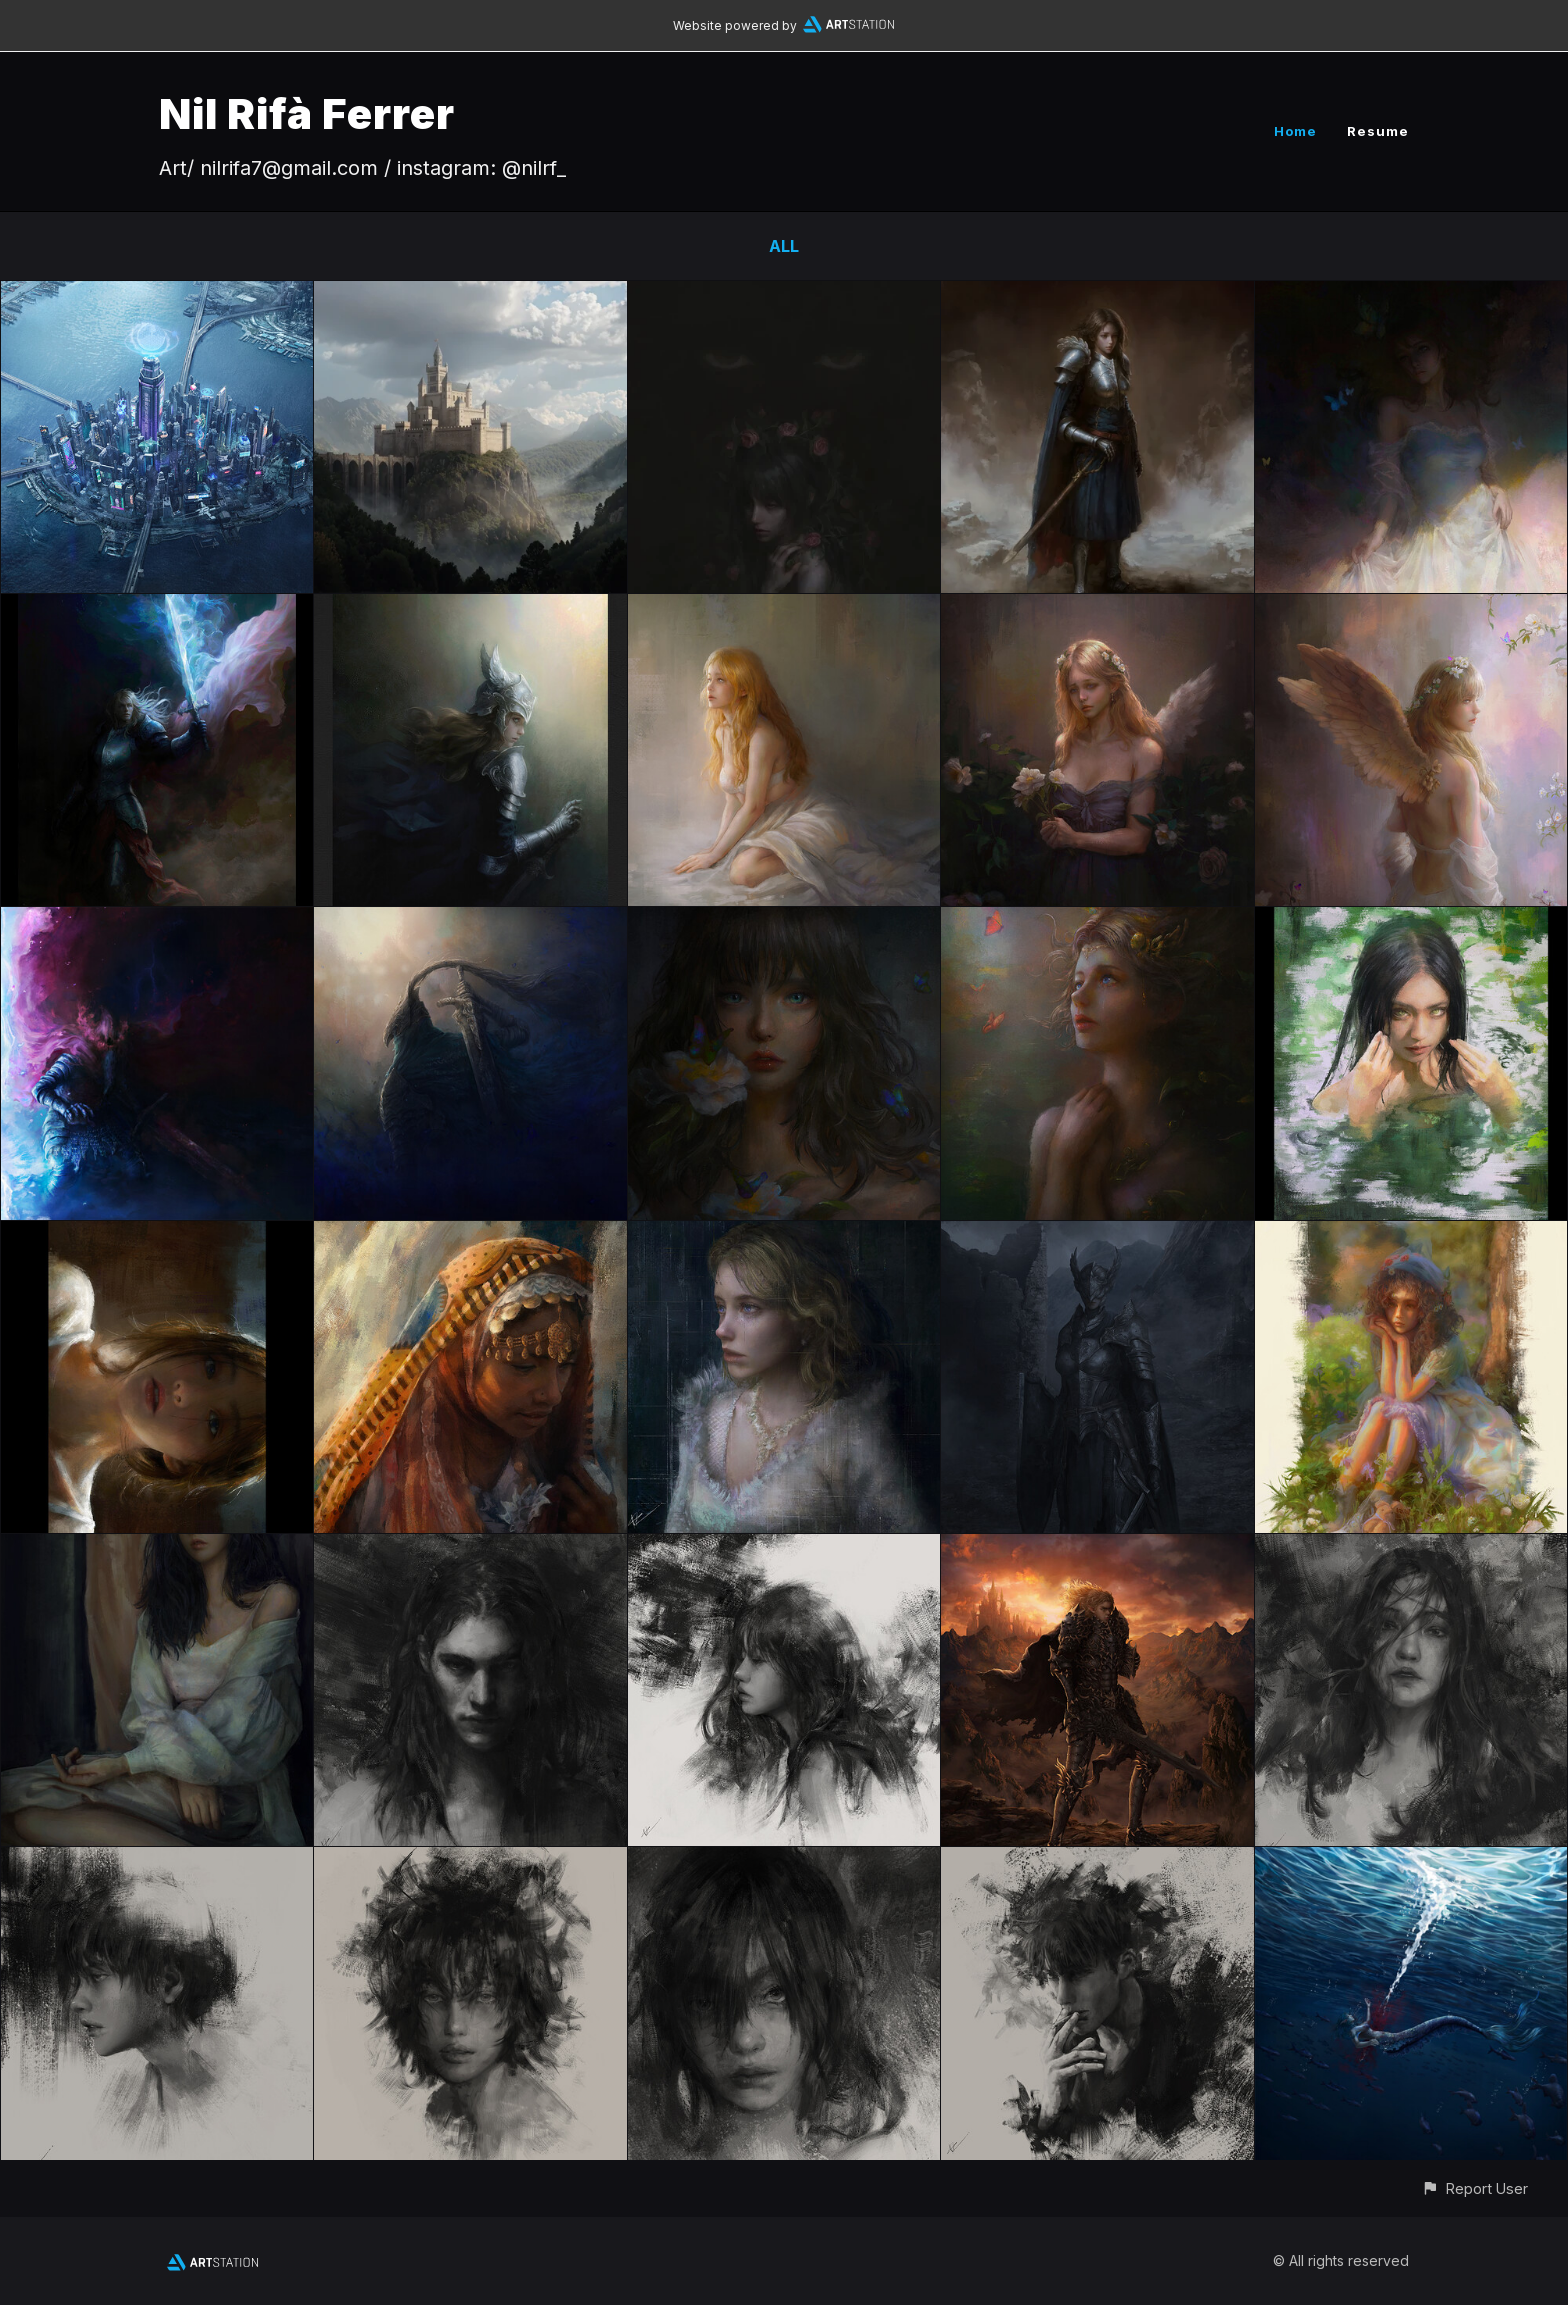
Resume (1378, 131)
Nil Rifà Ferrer (307, 113)
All (784, 246)
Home (1295, 131)
